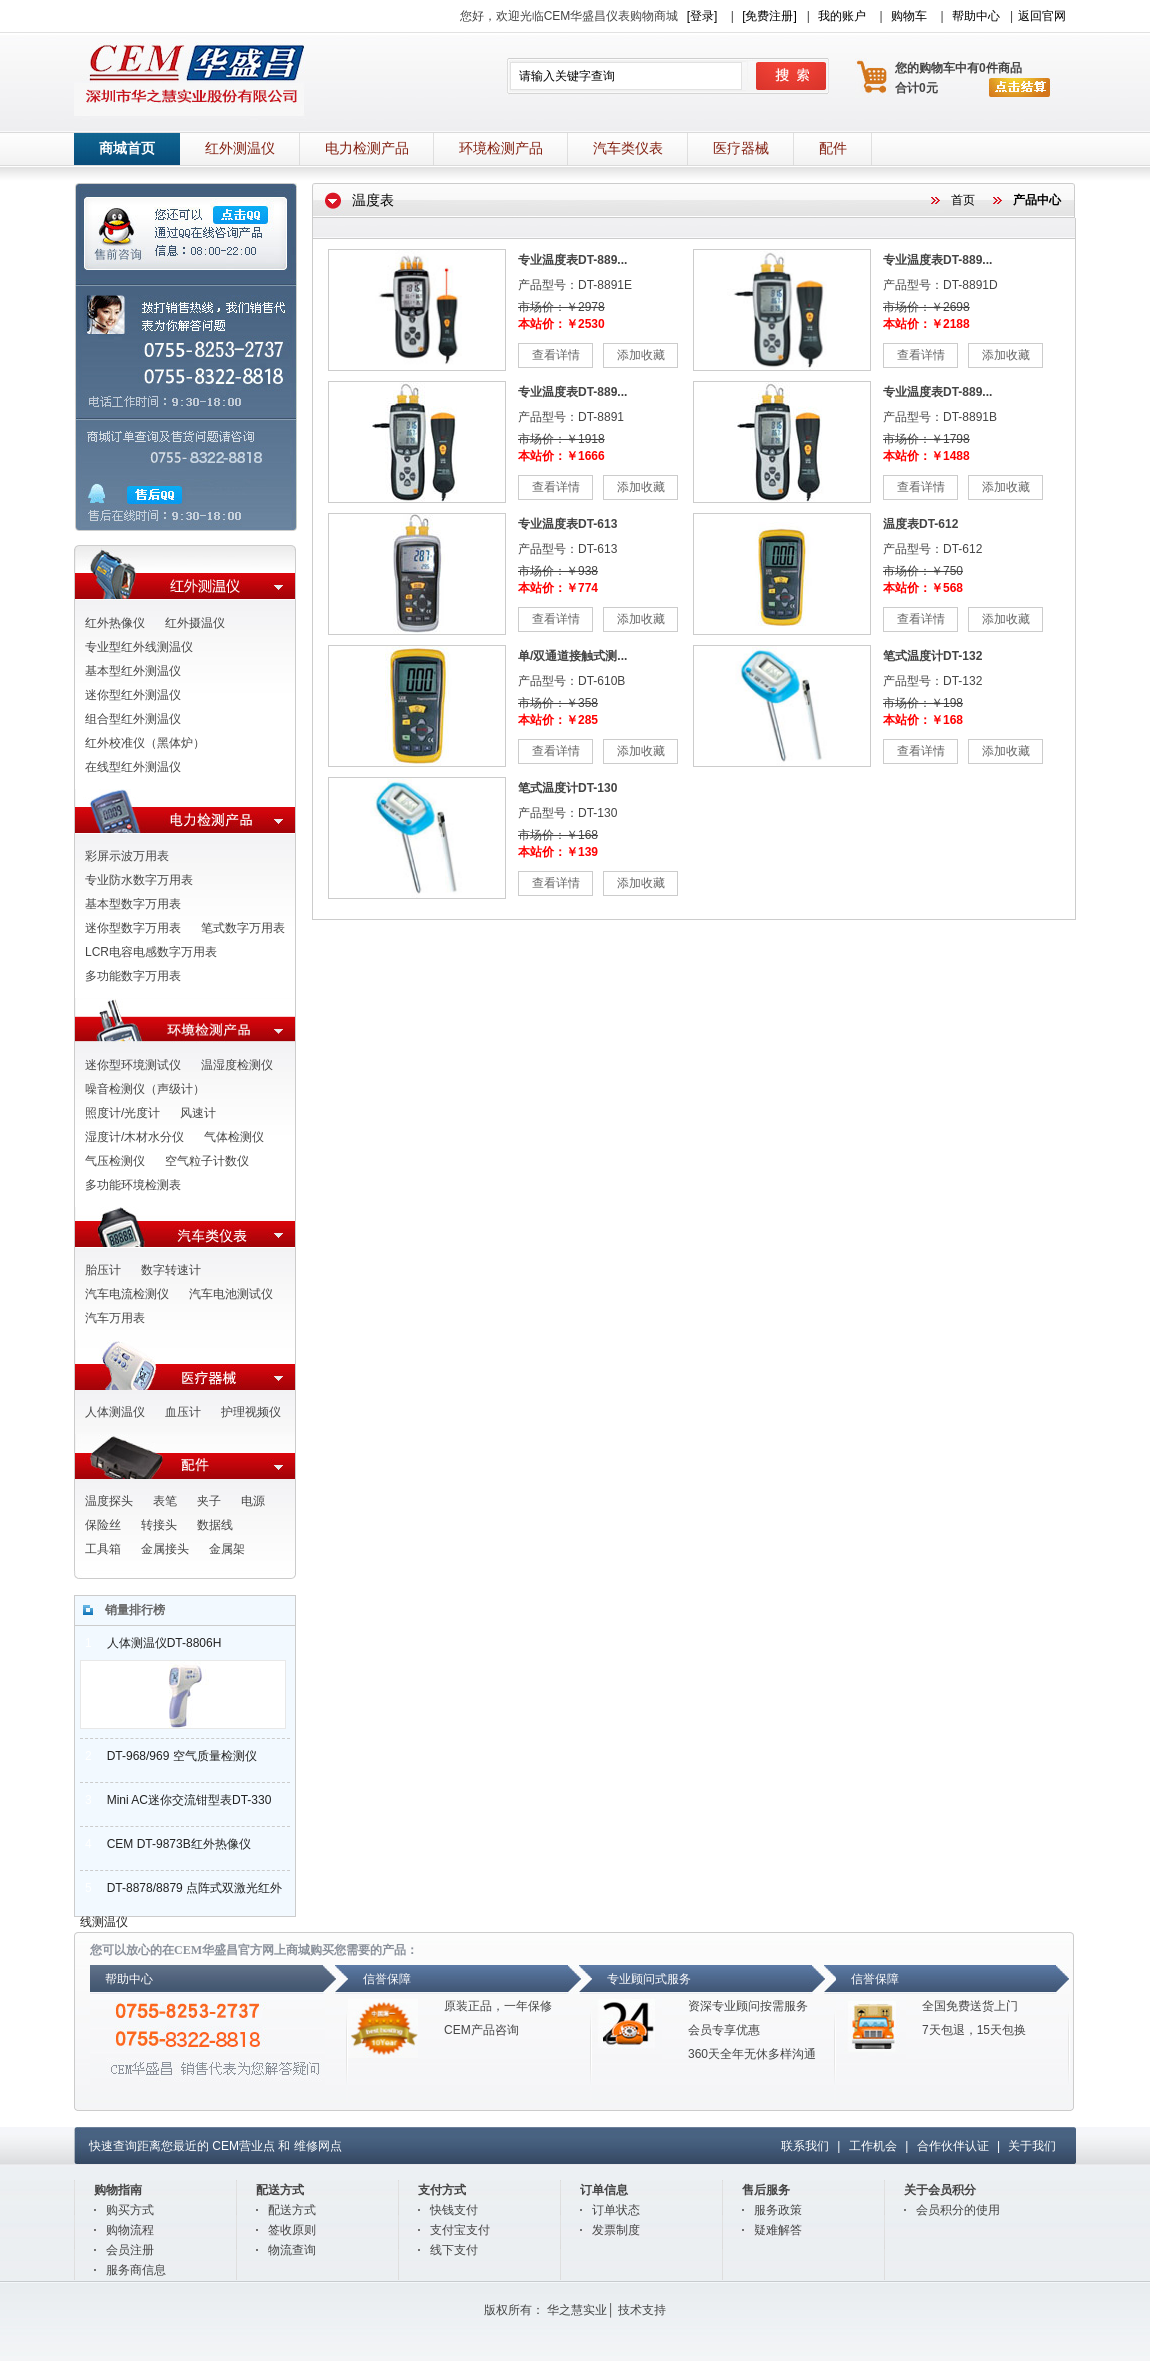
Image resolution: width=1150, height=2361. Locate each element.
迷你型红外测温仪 (133, 695)
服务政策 (778, 2210)
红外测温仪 (240, 148)
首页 (963, 200)
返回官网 (1042, 16)
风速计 (198, 1113)
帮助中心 (976, 16)
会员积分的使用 (958, 2210)
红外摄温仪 (195, 623)
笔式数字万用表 (243, 928)
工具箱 (103, 1549)
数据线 (215, 1525)
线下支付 (454, 2250)
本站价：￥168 (923, 720)
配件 (833, 148)
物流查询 (292, 2250)
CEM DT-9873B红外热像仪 (165, 1844)
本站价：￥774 (558, 588)
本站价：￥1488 (926, 456)
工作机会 (873, 2146)
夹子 (209, 1501)
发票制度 (616, 2230)
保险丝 (103, 1525)
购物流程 (130, 2230)
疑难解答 (778, 2230)
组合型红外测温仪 (133, 719)
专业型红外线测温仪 (139, 647)
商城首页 (127, 148)
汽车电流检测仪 (127, 1294)
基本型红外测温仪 (133, 671)
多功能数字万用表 (133, 976)
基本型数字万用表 (133, 904)
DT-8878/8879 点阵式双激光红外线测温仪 (181, 1892)
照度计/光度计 (122, 1113)
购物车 (909, 16)
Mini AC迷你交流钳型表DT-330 (175, 1800)
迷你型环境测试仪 (133, 1065)
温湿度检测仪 (237, 1065)
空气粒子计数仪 (207, 1161)
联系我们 (805, 2146)
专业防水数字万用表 (139, 880)
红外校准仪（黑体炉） (145, 743)
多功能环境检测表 (133, 1185)
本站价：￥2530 (561, 324)
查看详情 (556, 355)
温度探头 (109, 1501)
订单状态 (616, 2210)
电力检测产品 (367, 148)
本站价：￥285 (558, 720)
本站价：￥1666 (561, 456)
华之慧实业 (577, 2310)
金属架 (227, 1549)
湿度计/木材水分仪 (134, 1137)
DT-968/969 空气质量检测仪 (168, 1756)
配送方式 (292, 2210)
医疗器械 (741, 148)
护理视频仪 (251, 1412)
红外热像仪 (115, 623)
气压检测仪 (115, 1161)
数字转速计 (171, 1270)
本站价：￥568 (923, 588)
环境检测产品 (501, 148)
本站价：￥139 (558, 852)
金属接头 (165, 1549)
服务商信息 (136, 2270)
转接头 (159, 1525)
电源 (253, 1501)
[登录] (702, 16)
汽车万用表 (115, 1318)
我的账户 (842, 16)
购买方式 (130, 2210)
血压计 (183, 1412)
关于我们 (1032, 2146)
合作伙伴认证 (953, 2146)
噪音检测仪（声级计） (145, 1089)
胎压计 (103, 1270)
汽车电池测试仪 (231, 1294)
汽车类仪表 (628, 148)
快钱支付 (454, 2210)
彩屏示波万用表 (127, 856)
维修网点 (318, 2146)
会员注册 (130, 2250)
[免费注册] (769, 16)
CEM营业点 (243, 2146)
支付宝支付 (460, 2230)
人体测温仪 (115, 1412)
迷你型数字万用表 (133, 928)
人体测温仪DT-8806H (150, 1643)
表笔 (165, 1501)
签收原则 (292, 2230)
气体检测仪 (234, 1137)
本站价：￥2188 (926, 324)
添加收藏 (641, 355)
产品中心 (1037, 200)
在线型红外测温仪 (133, 767)
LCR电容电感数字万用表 (151, 952)
